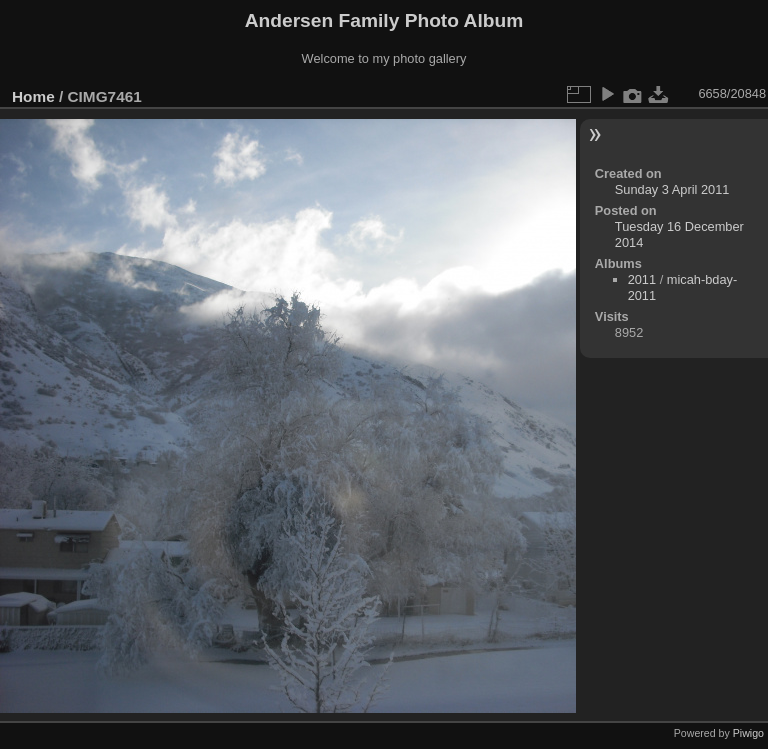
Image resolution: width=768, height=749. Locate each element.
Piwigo (748, 733)
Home (33, 96)
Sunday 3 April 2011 (672, 189)
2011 (642, 279)
